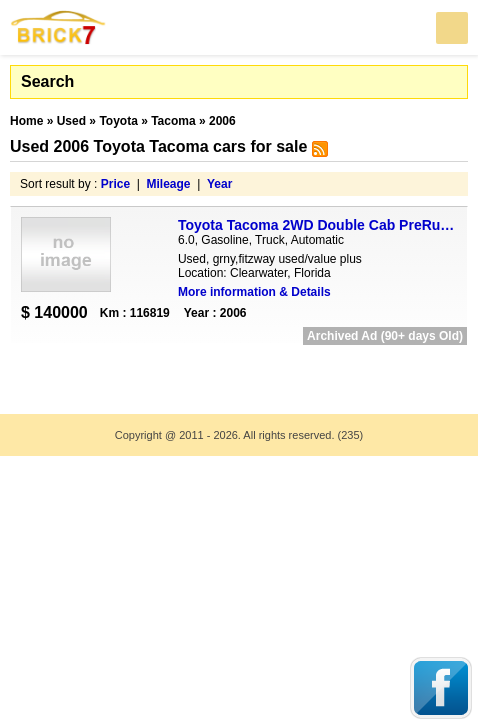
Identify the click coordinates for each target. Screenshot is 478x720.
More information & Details (254, 292)
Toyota (118, 121)
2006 (222, 121)
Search (47, 81)
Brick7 (59, 27)
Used (71, 121)
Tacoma (173, 121)
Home (26, 121)
